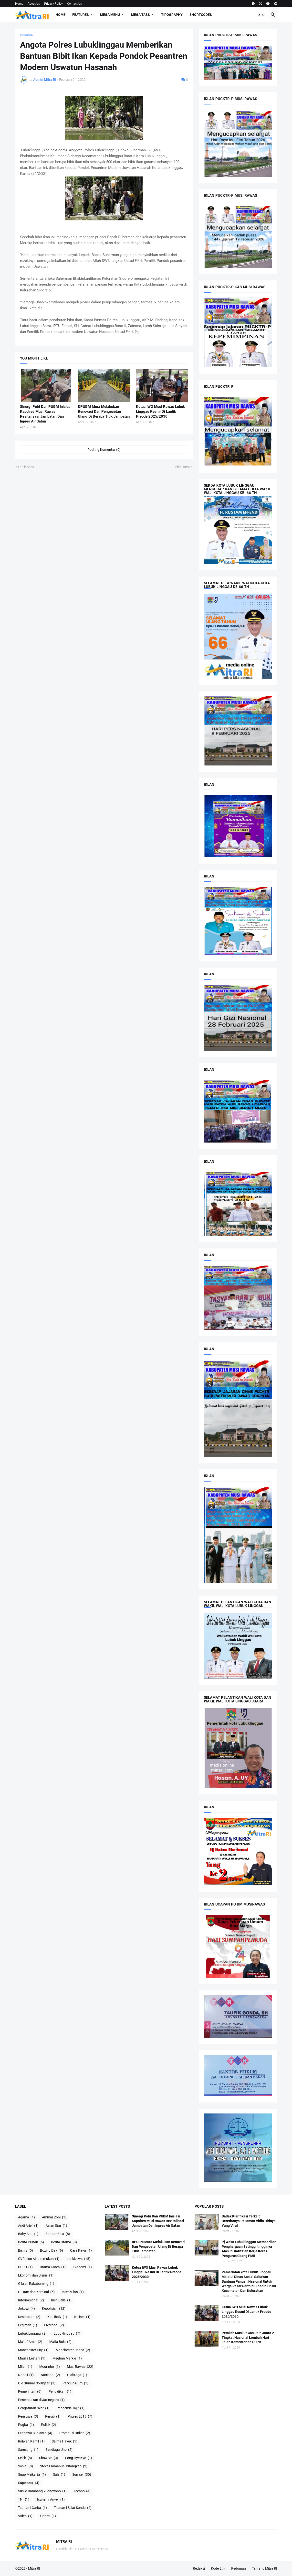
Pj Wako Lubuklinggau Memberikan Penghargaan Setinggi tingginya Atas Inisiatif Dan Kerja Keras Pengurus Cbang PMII (249, 2249)
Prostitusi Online (74, 2433)
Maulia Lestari (31, 2358)
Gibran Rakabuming (36, 2283)
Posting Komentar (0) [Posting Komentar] (104, 450)
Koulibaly (57, 2317)
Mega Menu (110, 15)
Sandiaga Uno (59, 2449)
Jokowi (26, 2308)
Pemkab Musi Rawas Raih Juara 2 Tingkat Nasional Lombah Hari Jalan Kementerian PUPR (248, 2337)
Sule (59, 2474)
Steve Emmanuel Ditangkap (63, 2466)
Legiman (27, 2325)
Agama (26, 2217)
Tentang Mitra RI (264, 2568)
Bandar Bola (57, 2234)
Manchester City (33, 2350)
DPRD (25, 2267)
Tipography (172, 15)
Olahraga (77, 2375)
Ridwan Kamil (31, 2441)
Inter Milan (73, 2292)
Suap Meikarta (32, 2474)
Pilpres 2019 (80, 2416)
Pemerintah (30, 2391)
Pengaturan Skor (34, 2408)
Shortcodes (200, 15)
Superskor (28, 2483)
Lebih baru (26, 467)
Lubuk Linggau (32, 2333)
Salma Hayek (64, 2441)
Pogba (26, 2424)
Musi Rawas (80, 2366)
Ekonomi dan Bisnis (35, 2275)
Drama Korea (53, 2267)
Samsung (28, 2449)
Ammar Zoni (54, 2217)
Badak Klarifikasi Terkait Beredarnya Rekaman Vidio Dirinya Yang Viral (249, 2220)
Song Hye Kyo (78, 2458)
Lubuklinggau (67, 2333)
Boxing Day (51, 2250)
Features (80, 15)
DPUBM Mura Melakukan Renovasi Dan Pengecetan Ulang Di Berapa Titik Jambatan (104, 411)
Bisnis (25, 2250)
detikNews (78, 2259)
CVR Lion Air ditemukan (39, 2259)
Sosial (25, 2466)
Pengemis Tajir (70, 2408)
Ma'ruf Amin (30, 2341)
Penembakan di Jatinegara (41, 2400)
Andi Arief (28, 2225)
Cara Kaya (81, 2250)
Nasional (50, 2375)
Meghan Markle (67, 2358)
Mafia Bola (60, 2341)
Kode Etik (218, 2568)
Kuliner (82, 2317)
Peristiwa (28, 2416)
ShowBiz (48, 2458)
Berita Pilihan (31, 2242)
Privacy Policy (53, 3)
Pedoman (238, 2568)
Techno (82, 2491)
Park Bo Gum (75, 2383)
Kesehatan (29, 2317)
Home (19, 3)
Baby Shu (28, 2234)
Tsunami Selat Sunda (73, 2507)
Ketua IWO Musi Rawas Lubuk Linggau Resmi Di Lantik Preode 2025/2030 (160, 411)
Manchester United (73, 2350)
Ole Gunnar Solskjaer (36, 2383)
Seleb (25, 2458)
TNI (23, 2499)
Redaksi (199, 2568)
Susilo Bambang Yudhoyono (42, 2491)
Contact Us (74, 3)
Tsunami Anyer (50, 2499)
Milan (25, 2366)
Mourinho (49, 2366)
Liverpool (54, 2325)
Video (25, 2516)
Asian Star (56, 2225)
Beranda (26, 35)
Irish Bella (61, 2300)
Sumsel (81, 2474)
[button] (261, 14)
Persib (53, 2416)
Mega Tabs (140, 15)
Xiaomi (48, 2516)
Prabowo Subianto (35, 2433)
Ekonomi (82, 2267)
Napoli (26, 2375)
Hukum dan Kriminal (36, 2292)
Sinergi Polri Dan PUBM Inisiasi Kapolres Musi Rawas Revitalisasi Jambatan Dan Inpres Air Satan (46, 414)
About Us (34, 3)
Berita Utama (64, 2242)
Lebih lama (182, 467)
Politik (48, 2424)
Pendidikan (60, 2391)
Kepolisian (53, 2308)
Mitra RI (34, 2568)
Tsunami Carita (32, 2507)
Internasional (31, 2300)
